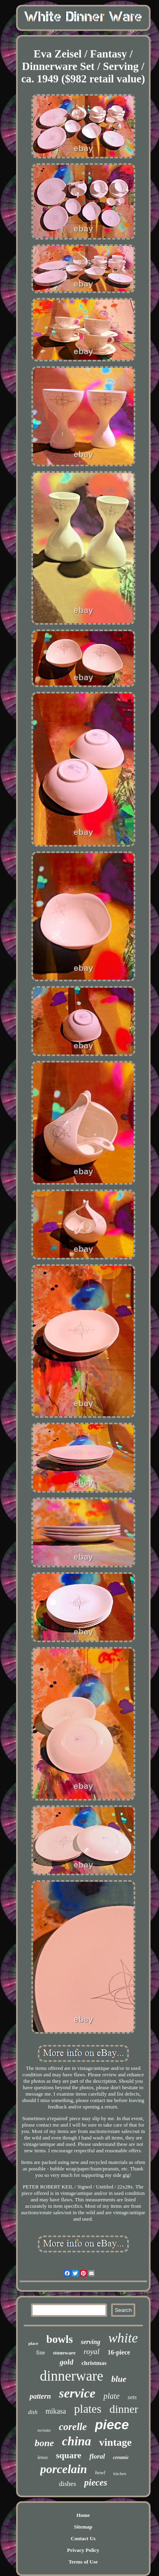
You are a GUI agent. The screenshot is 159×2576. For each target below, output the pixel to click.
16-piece (118, 2352)
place (33, 2343)
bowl (100, 2472)
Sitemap (83, 2527)
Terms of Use (82, 2562)
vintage (115, 2442)
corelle (73, 2426)
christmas (94, 2363)
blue (119, 2379)
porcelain (63, 2469)
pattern (40, 2396)
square (68, 2455)
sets (132, 2397)
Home (83, 2515)
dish (32, 2412)
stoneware (64, 2353)
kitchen (120, 2473)
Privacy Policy (83, 2550)
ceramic (121, 2457)
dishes (67, 2484)
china (76, 2441)
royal (91, 2351)
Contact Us (83, 2538)
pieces (95, 2483)
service (77, 2393)
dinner (123, 2409)
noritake (44, 2430)
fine (40, 2353)
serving (90, 2341)
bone (44, 2443)
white (123, 2337)
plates (87, 2408)
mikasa (55, 2411)
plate (111, 2395)
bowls (59, 2339)
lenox (42, 2457)
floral (97, 2456)
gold (66, 2362)
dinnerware (71, 2376)
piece (112, 2424)
